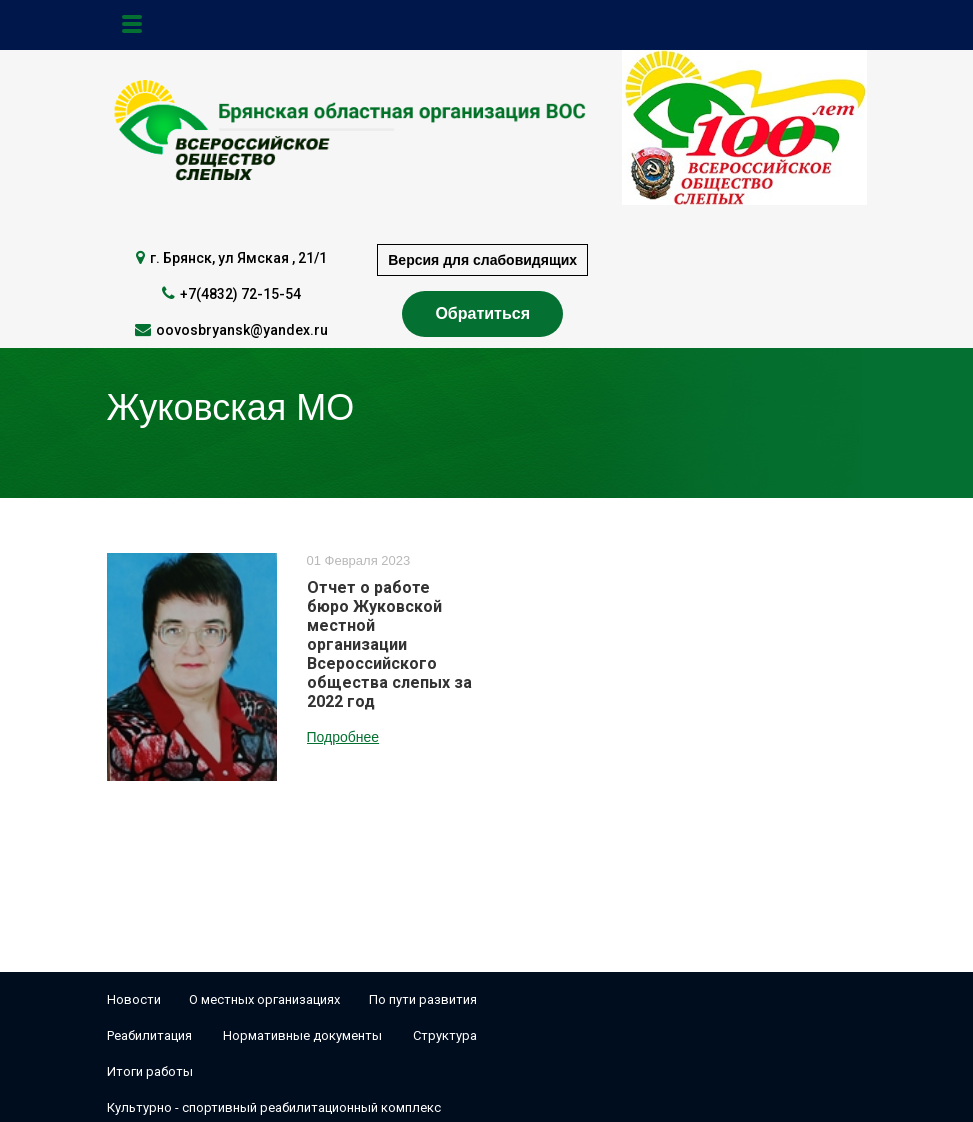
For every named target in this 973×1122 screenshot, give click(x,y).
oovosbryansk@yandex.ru (242, 330)
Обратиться (482, 313)
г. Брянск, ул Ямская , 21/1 (238, 258)
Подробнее (343, 737)
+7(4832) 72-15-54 (240, 294)
